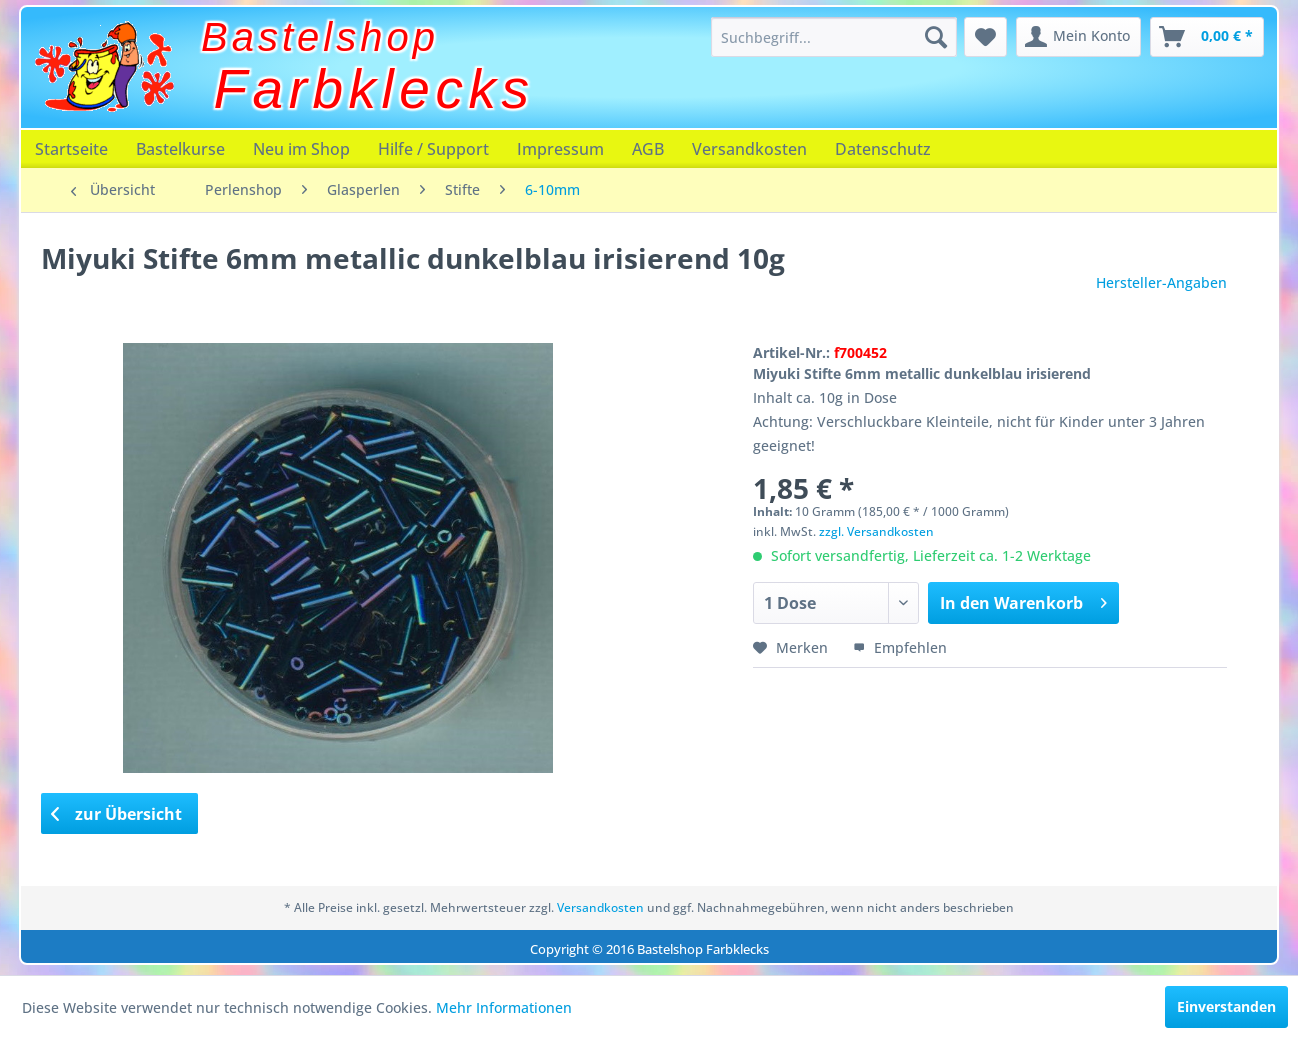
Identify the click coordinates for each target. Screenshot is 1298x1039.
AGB (648, 149)
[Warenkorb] (1207, 37)
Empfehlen (900, 647)
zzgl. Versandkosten (876, 531)
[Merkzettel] (985, 37)
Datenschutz (883, 149)
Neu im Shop (301, 149)
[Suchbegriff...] (834, 37)
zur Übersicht (117, 814)
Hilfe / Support (433, 149)
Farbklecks (374, 89)
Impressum (560, 149)
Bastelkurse (180, 149)
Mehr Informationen (504, 1007)
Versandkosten (749, 149)
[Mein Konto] (1078, 37)
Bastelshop (320, 37)
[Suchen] (936, 37)
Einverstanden (1226, 1006)
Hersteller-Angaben (1161, 282)
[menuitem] (834, 37)
